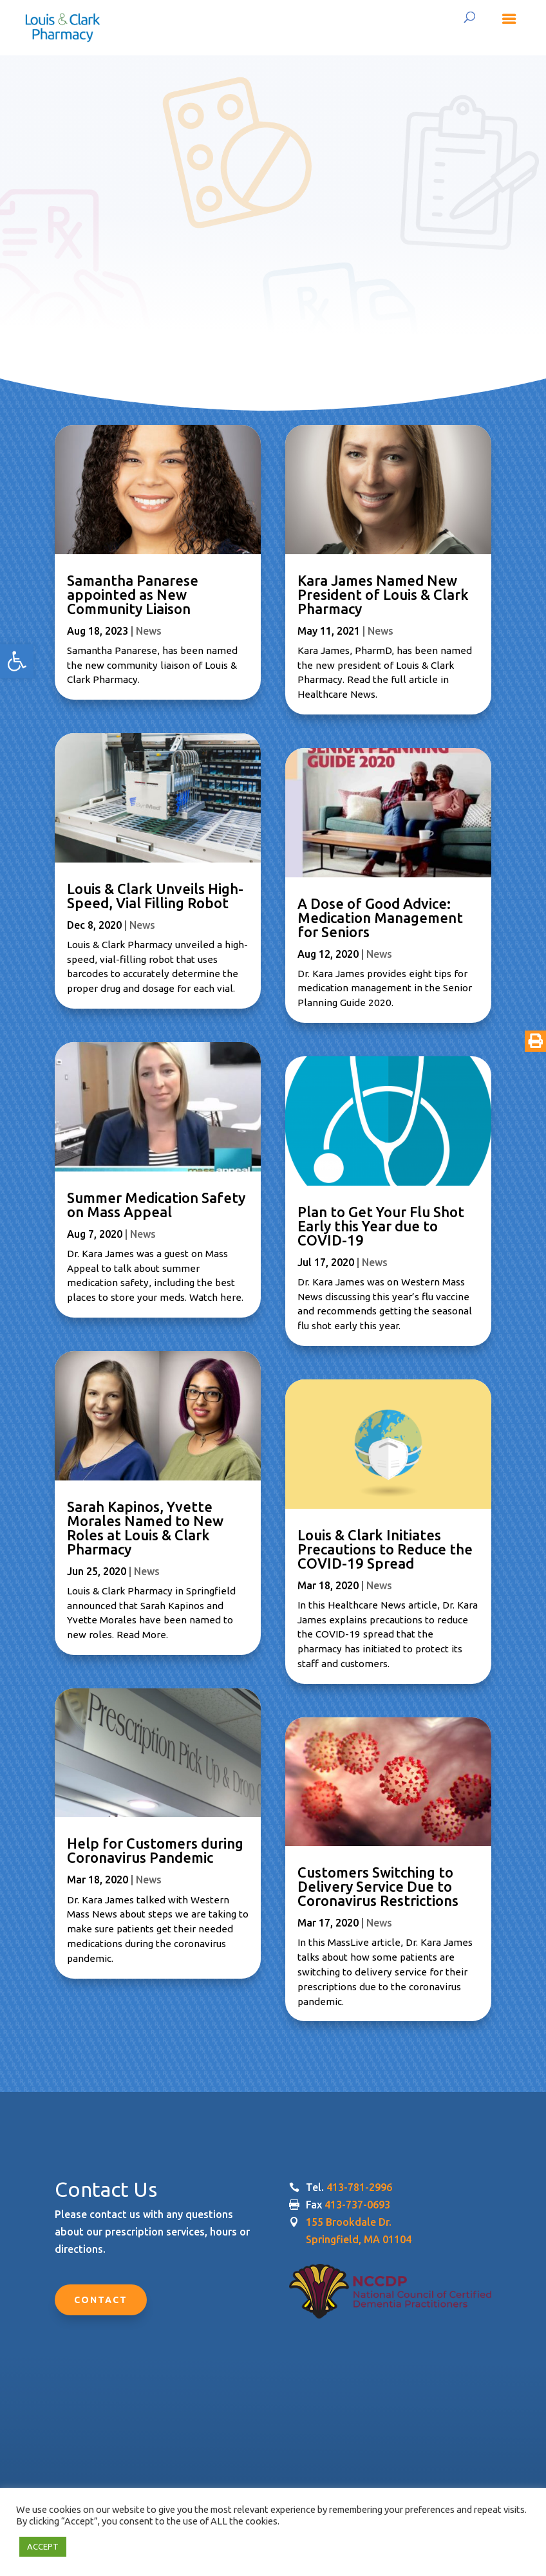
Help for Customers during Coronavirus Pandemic (155, 1850)
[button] (16, 661)
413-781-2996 (359, 2187)
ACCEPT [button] (43, 2546)
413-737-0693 (357, 2204)
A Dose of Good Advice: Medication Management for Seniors (380, 917)
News (149, 631)
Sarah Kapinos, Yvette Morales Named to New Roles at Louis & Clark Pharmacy (145, 1527)
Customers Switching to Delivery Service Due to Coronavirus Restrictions (377, 1886)
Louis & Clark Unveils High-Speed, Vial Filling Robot (155, 896)
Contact (100, 2300)
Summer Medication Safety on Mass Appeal (156, 1205)
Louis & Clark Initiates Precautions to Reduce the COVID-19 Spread (385, 1549)
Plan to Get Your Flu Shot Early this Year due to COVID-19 (380, 1226)
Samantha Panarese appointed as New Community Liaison (132, 594)
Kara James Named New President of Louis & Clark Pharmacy (383, 594)
